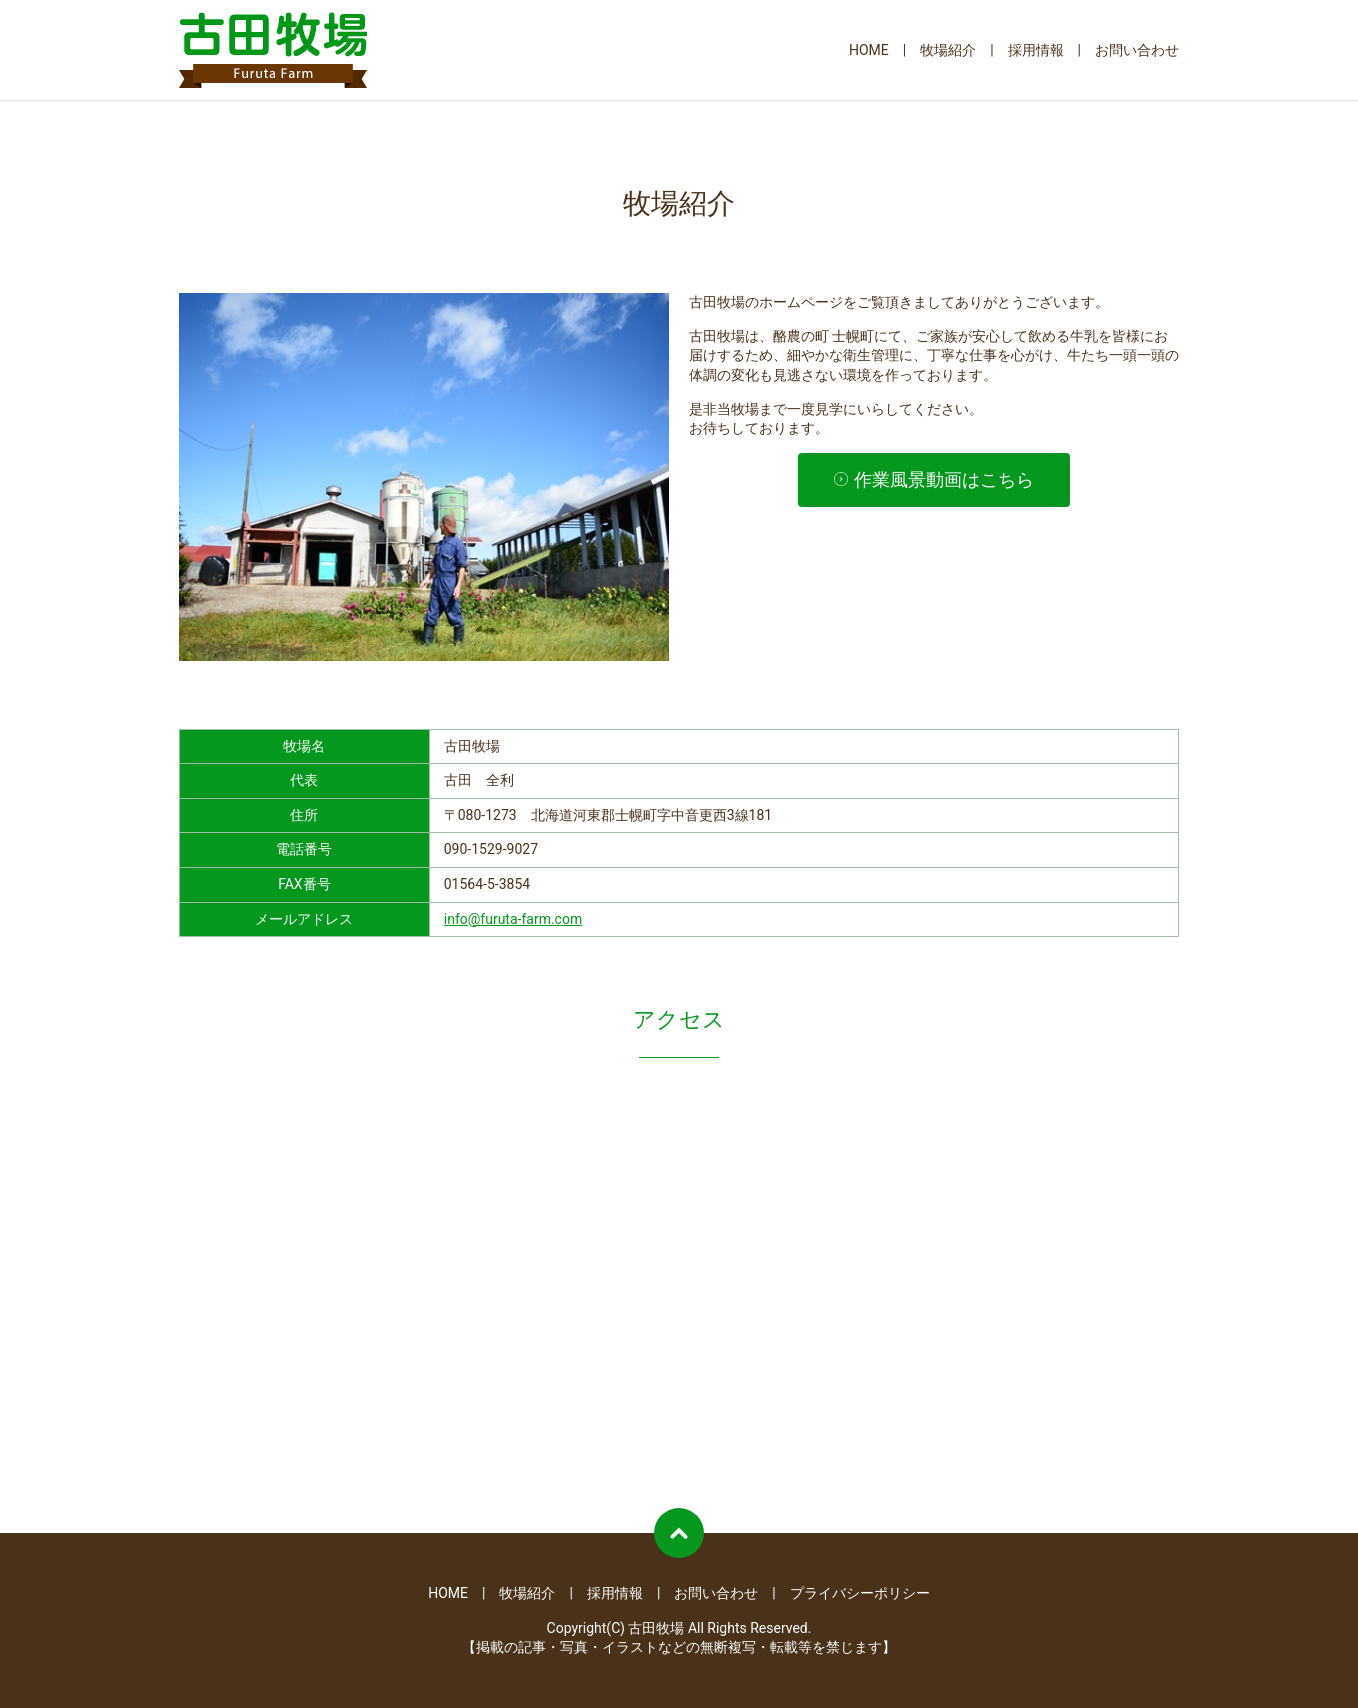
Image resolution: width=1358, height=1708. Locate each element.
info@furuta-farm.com (513, 919)
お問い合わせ (1137, 50)
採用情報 (1036, 50)
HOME (869, 50)
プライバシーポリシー (860, 1593)
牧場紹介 (948, 50)
